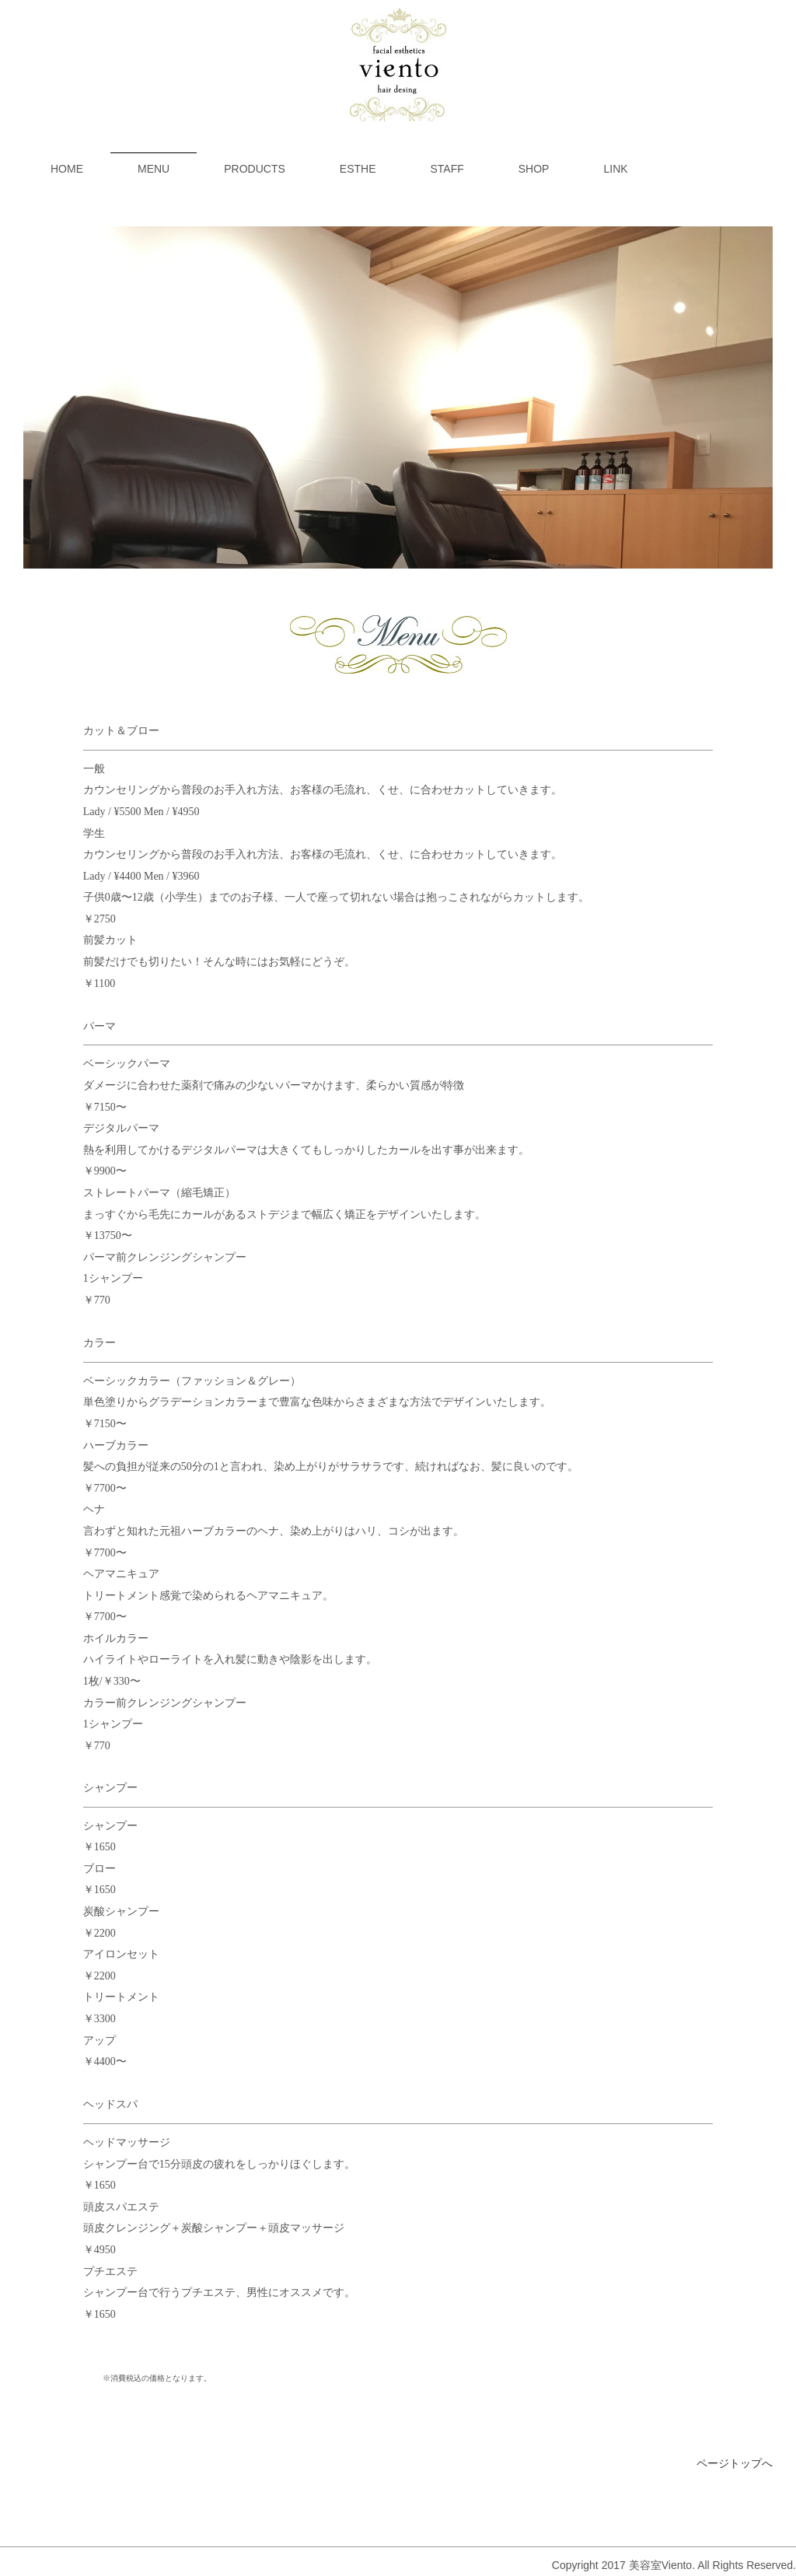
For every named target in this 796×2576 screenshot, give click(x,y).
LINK (615, 169)
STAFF (446, 169)
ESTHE (358, 169)
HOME (67, 169)
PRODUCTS (254, 169)
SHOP (534, 169)
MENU (153, 169)
